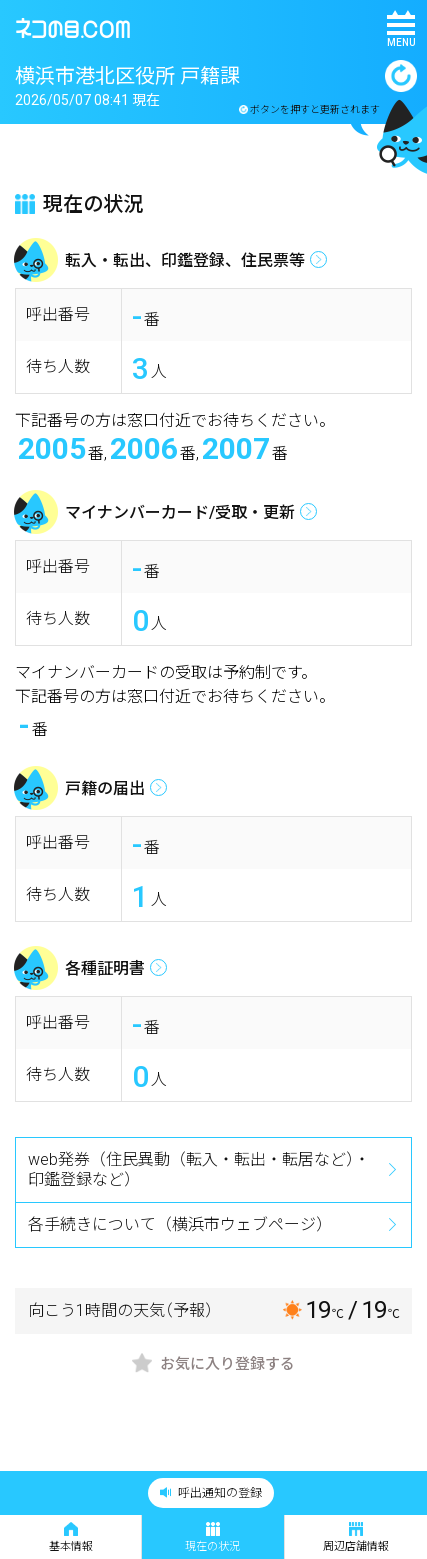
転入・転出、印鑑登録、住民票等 (185, 260)
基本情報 (71, 1537)
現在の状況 (212, 1537)
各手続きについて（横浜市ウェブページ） (180, 1224)
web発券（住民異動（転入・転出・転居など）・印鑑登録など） (199, 1169)
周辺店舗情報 (356, 1537)
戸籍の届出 (105, 788)
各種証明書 (105, 968)
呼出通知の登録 (211, 1493)
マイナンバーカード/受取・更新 (180, 512)
